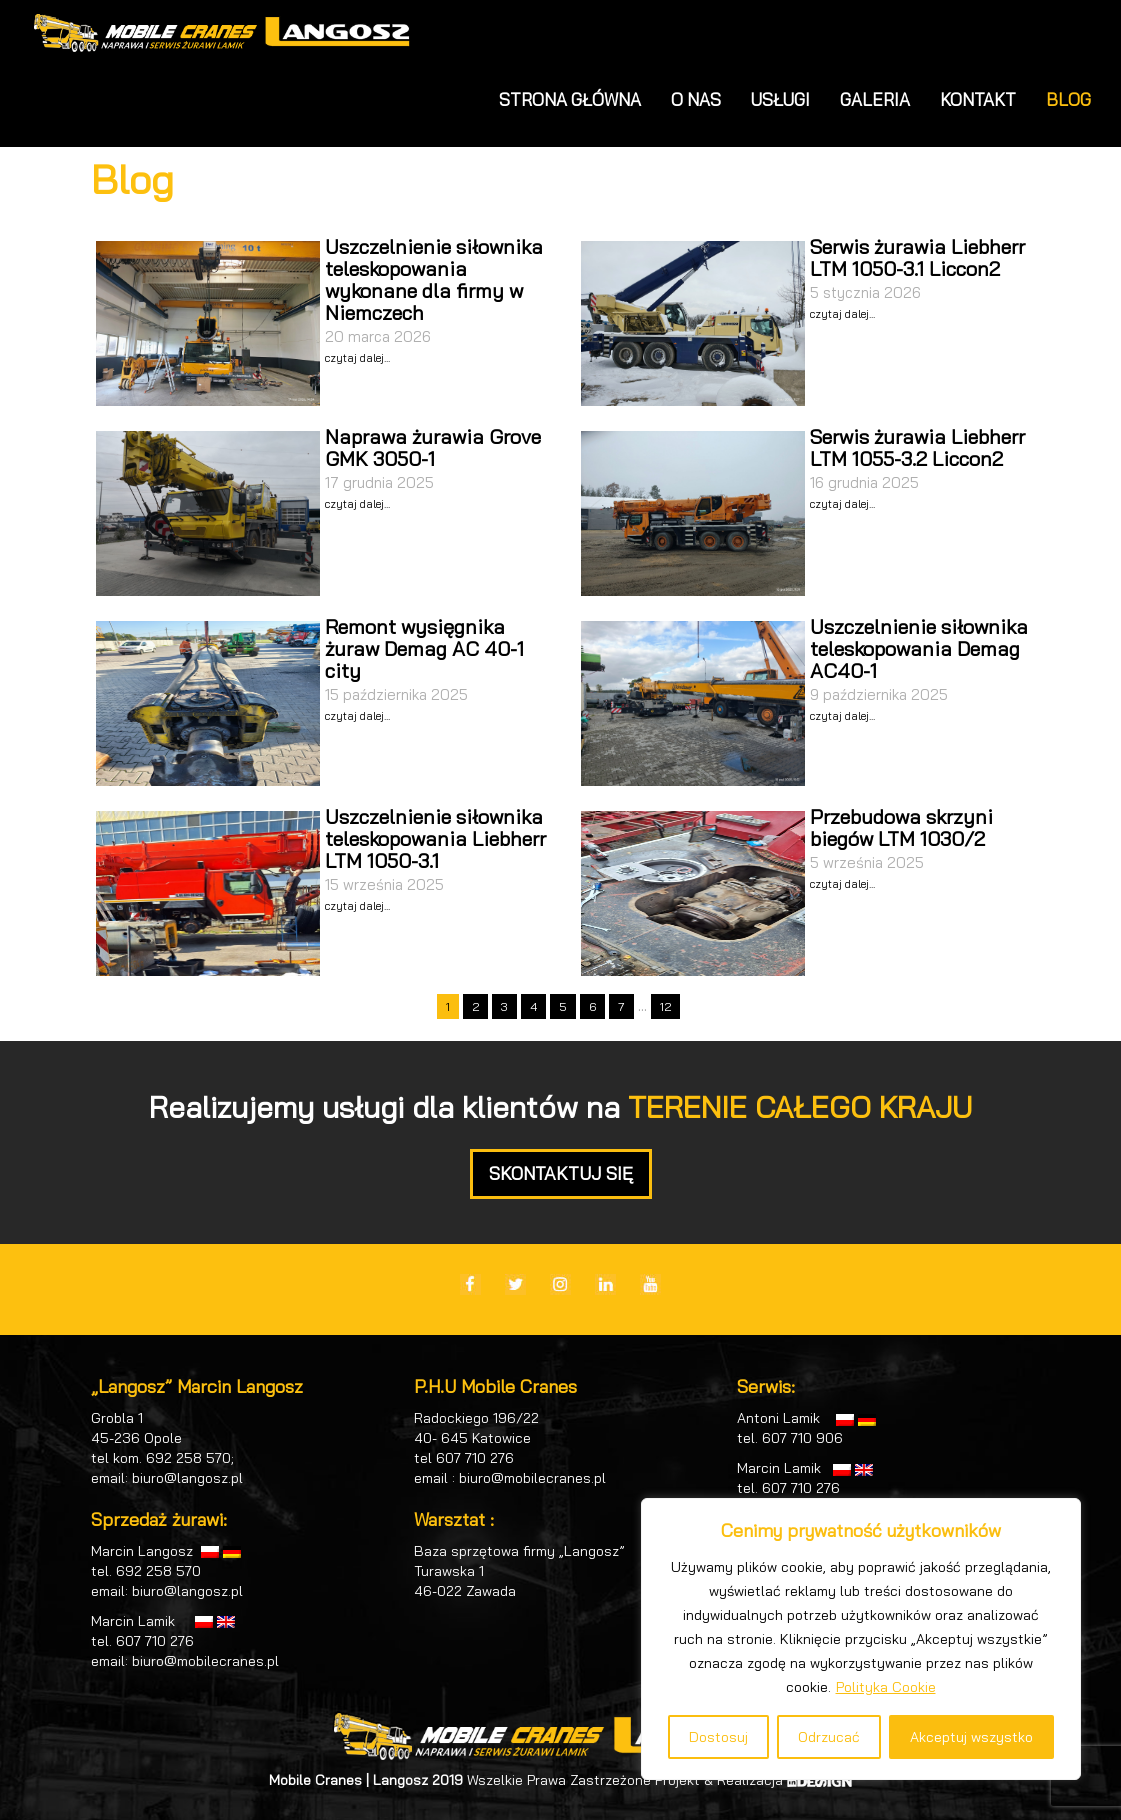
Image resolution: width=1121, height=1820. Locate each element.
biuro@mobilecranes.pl (205, 1661)
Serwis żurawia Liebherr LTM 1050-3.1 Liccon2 (917, 257)
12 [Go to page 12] (665, 1006)
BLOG (1068, 99)
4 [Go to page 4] (533, 1006)
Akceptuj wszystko (971, 1737)
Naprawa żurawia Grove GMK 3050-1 (433, 447)
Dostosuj (718, 1737)
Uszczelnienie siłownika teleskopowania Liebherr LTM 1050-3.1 (435, 838)
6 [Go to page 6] (592, 1006)
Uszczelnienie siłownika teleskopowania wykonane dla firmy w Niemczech (434, 279)
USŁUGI (780, 99)
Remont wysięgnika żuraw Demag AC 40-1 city (424, 648)
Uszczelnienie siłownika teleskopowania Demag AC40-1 (919, 648)
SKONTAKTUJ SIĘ (561, 1173)
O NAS (696, 99)
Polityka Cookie (886, 1687)
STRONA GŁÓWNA (570, 99)
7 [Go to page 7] (621, 1006)
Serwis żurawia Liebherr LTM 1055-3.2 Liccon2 (917, 447)
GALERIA (875, 99)
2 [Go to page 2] (475, 1006)
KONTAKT (978, 99)
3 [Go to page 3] (504, 1006)
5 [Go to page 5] (563, 1006)
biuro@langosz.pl (187, 1478)
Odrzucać (829, 1737)
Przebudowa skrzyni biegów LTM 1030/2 (901, 827)
